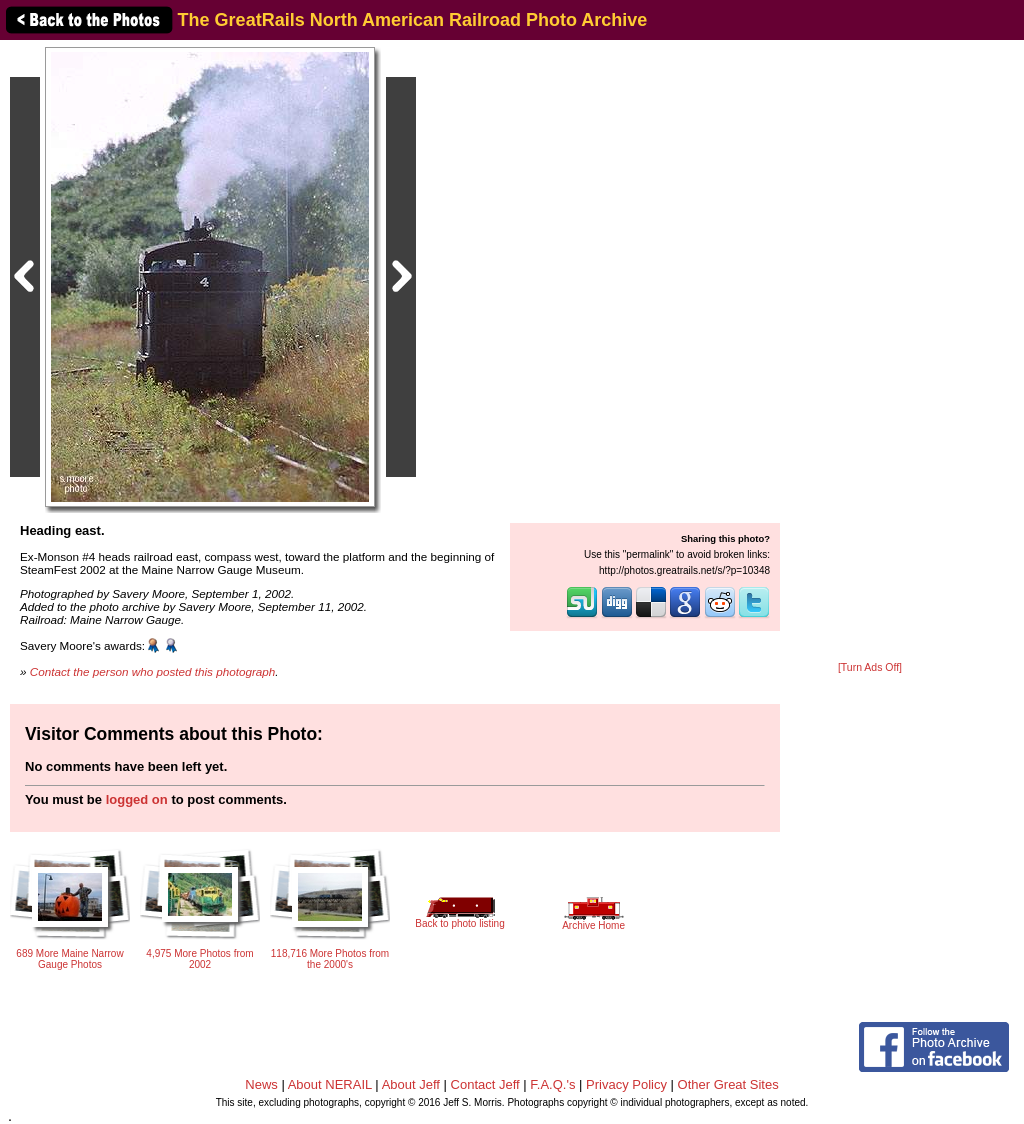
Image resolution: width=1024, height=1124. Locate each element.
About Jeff (411, 1084)
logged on (137, 799)
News (261, 1084)
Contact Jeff (485, 1084)
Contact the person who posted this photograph (153, 671)
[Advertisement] (870, 352)
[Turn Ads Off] (870, 667)
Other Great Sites (728, 1084)
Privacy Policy (626, 1084)
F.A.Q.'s (552, 1084)
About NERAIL (330, 1084)
